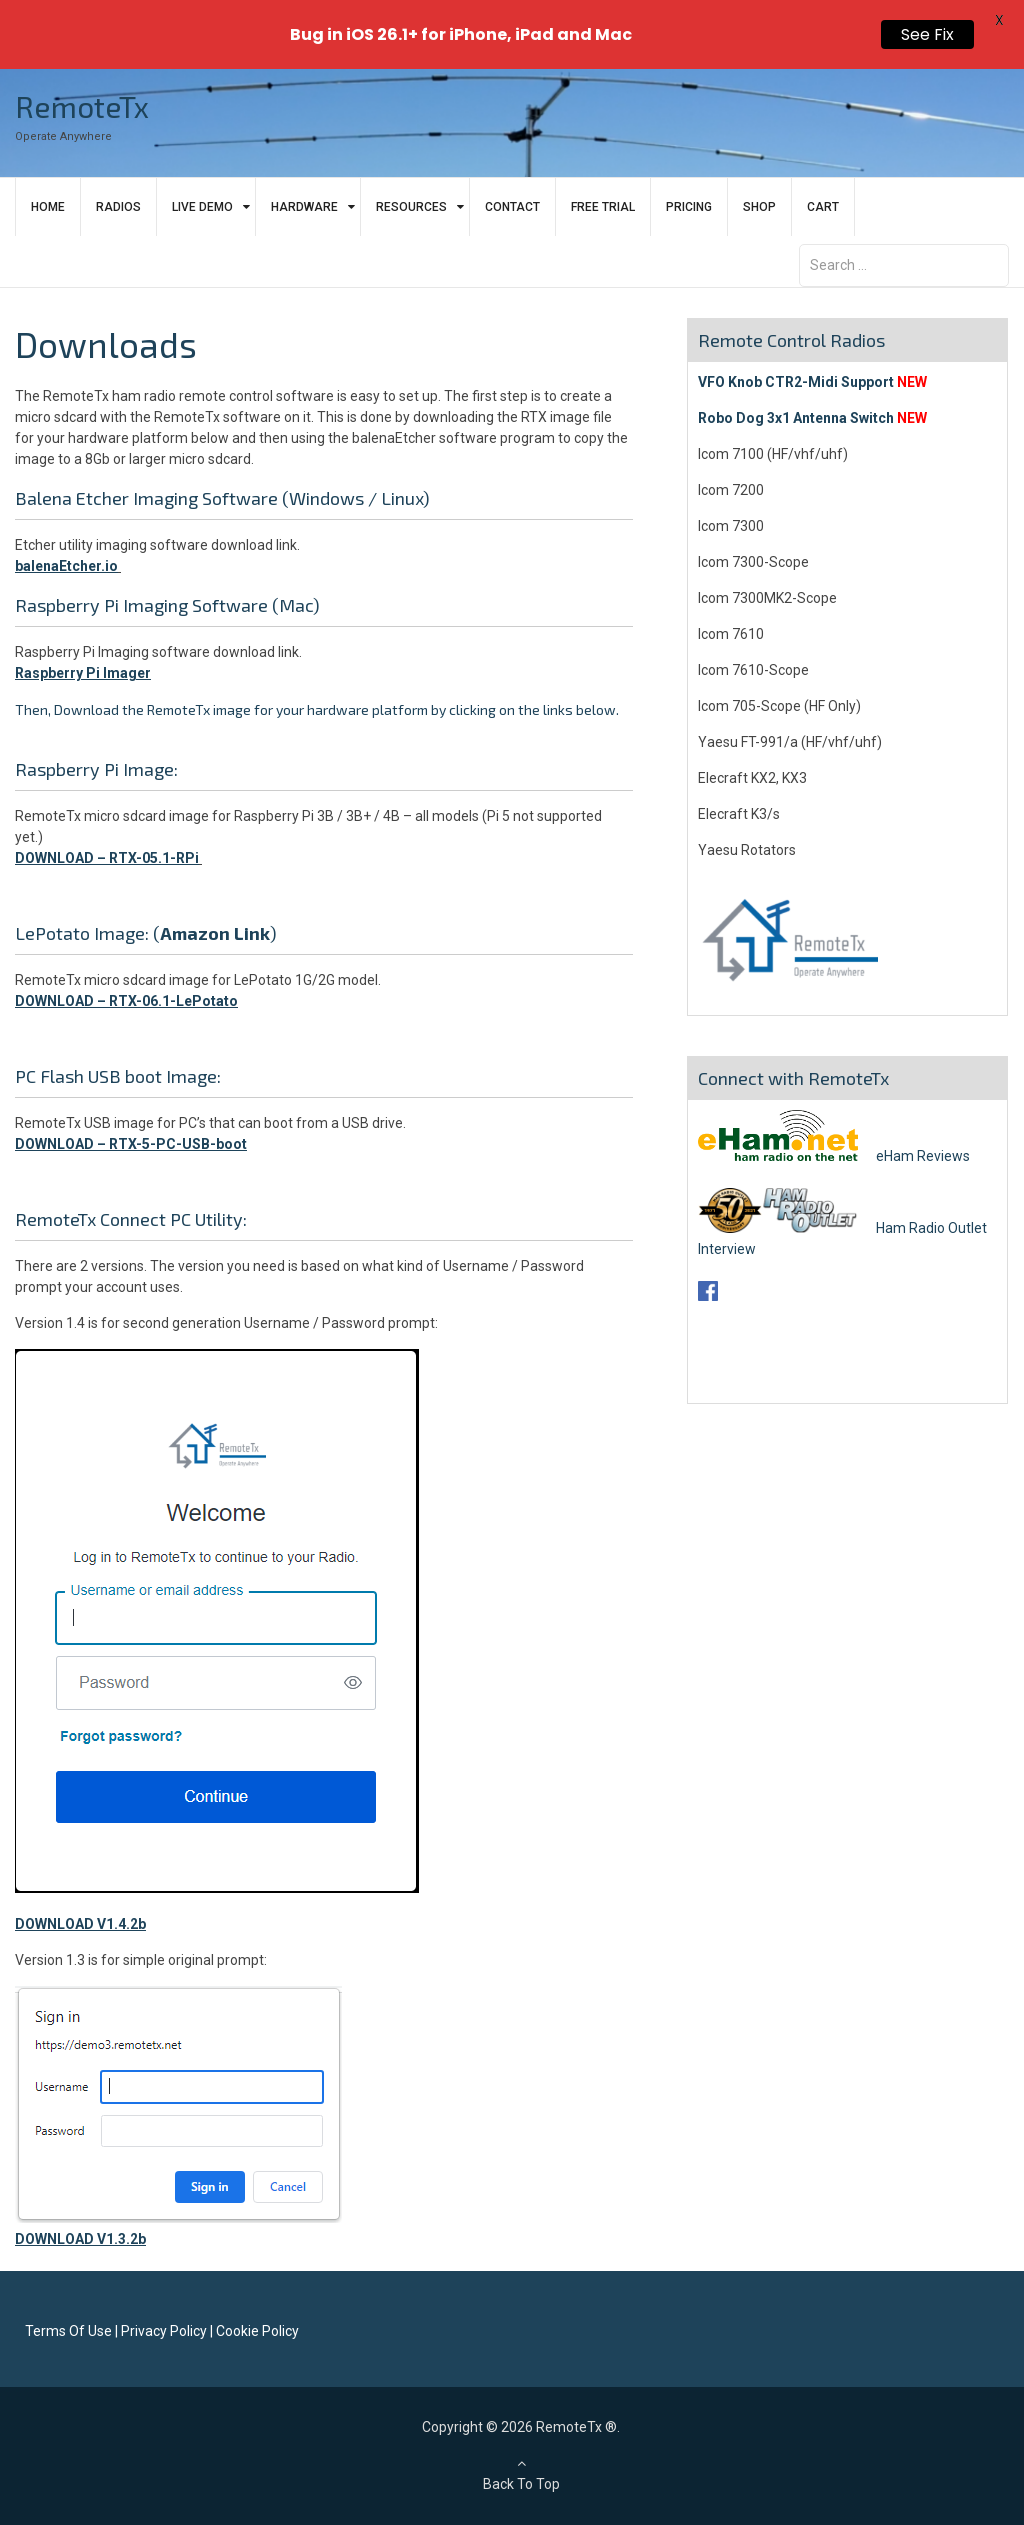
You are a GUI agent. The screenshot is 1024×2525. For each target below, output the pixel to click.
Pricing (689, 207)
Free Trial (603, 207)
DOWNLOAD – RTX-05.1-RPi (107, 858)
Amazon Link (215, 933)
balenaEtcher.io (66, 566)
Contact (512, 207)
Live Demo (202, 207)
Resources (411, 207)
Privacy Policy (164, 2331)
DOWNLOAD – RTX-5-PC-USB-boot (131, 1144)
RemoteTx (82, 106)
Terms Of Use (68, 2331)
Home (48, 207)
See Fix (927, 34)
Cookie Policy (257, 2331)
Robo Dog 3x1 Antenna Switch (796, 418)
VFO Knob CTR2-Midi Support (796, 382)
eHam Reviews (834, 1156)
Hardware (304, 207)
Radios (118, 207)
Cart (823, 207)
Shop (759, 207)
